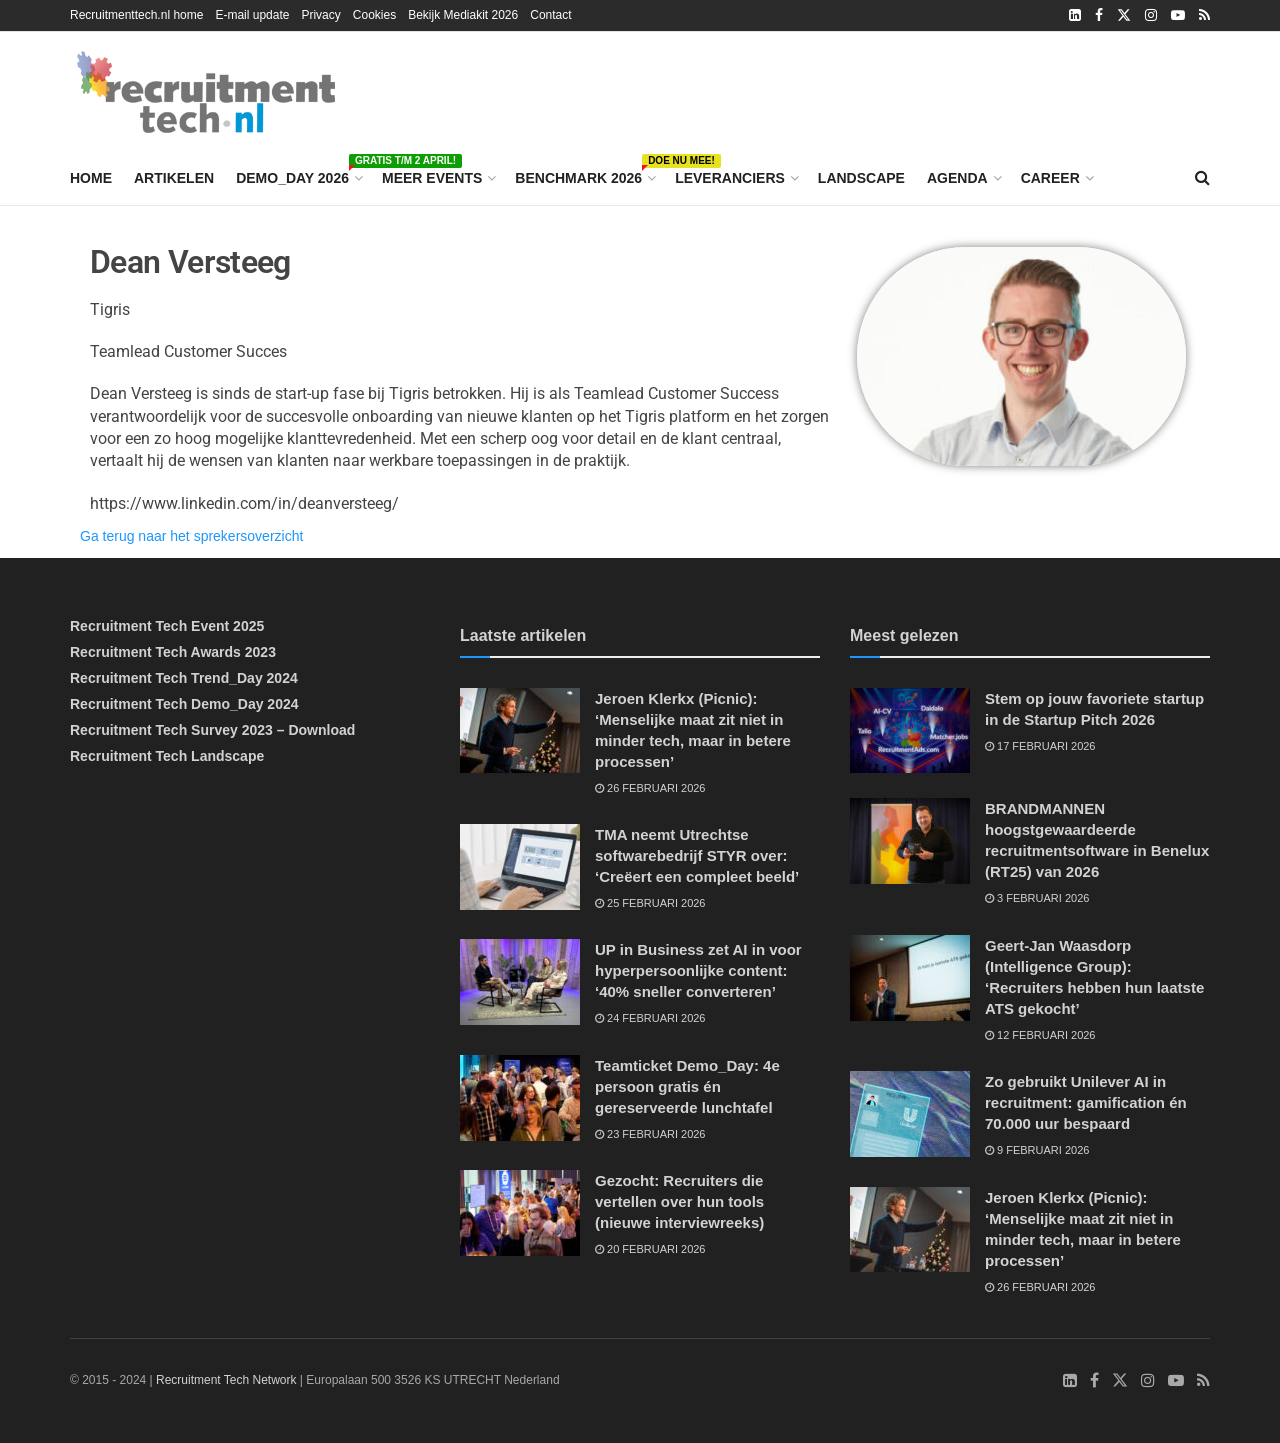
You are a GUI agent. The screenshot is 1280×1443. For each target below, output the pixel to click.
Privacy (320, 15)
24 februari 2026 (650, 1018)
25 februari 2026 (650, 903)
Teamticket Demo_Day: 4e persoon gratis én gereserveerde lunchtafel (687, 1086)
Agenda (957, 178)
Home (91, 178)
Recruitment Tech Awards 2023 (173, 652)
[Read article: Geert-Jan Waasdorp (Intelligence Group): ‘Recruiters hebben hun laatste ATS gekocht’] (910, 978)
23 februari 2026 (650, 1134)
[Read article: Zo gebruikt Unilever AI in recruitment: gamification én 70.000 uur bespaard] (910, 1114)
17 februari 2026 (1040, 746)
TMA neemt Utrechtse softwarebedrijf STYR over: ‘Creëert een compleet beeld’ (697, 855)
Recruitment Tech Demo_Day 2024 (184, 704)
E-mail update (252, 15)
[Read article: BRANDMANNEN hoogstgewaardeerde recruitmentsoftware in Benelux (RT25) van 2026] (910, 841)
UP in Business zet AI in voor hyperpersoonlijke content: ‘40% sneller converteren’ (698, 970)
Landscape (861, 178)
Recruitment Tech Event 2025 (167, 626)
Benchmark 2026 (584, 175)
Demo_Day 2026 (298, 175)
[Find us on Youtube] (1176, 1381)
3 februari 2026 (1037, 898)
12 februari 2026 (1040, 1035)
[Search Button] (1202, 178)
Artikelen (174, 178)
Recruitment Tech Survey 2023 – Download (212, 730)
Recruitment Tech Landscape (167, 756)
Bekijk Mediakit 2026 (463, 15)
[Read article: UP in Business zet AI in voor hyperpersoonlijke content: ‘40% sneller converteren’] (520, 982)
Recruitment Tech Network (226, 1380)
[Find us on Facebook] (1094, 1381)
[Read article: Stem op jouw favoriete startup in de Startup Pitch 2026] (910, 731)
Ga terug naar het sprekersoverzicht (191, 536)
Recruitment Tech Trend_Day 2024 (184, 678)
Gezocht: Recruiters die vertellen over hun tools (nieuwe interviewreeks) (679, 1201)
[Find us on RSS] (1203, 1381)
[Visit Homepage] (206, 92)
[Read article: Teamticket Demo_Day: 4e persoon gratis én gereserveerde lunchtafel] (520, 1098)
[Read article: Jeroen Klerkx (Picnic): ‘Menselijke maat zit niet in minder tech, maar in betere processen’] (520, 731)
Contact (550, 15)
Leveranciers (730, 178)
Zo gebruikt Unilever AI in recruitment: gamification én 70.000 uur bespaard (1086, 1102)
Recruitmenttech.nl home (136, 15)
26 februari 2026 (650, 788)
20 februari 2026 (650, 1249)
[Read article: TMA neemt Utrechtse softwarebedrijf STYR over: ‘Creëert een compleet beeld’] (520, 867)
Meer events (432, 178)
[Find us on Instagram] (1148, 1381)
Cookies (374, 15)
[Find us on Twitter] (1120, 1381)
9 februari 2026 (1037, 1150)
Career (1050, 178)
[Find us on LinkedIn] (1070, 1381)
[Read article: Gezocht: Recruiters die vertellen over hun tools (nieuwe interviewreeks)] (520, 1213)
